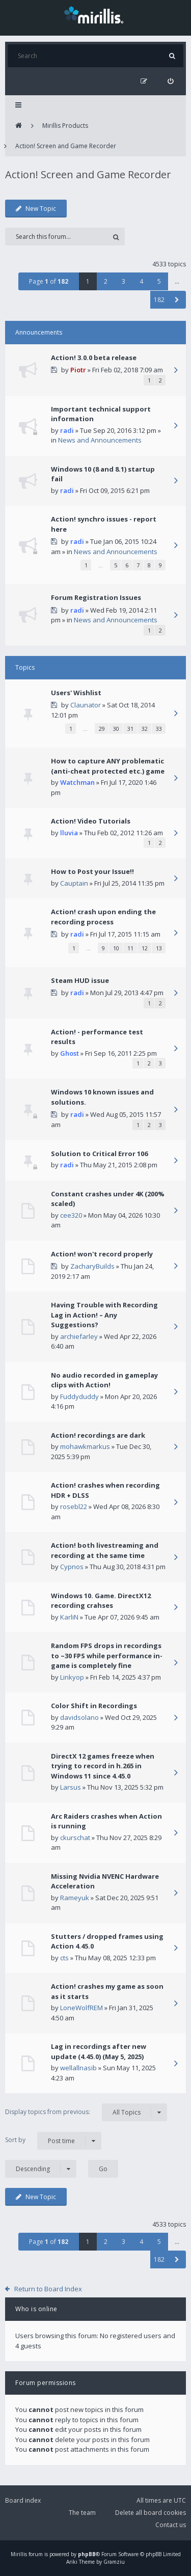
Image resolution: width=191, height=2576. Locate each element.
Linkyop (72, 1677)
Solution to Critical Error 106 (99, 1153)
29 (102, 728)
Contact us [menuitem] (170, 2524)
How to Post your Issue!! (92, 871)
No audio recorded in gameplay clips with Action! (104, 1380)
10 (116, 948)
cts (64, 1957)
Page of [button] (48, 281)
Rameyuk (74, 1897)
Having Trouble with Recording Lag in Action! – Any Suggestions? (104, 1314)
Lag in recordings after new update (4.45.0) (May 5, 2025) (98, 2051)
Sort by (53, 2141)
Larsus (70, 1787)
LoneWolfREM (81, 2007)
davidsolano (79, 1717)
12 (145, 948)
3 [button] (123, 281)
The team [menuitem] (82, 2512)
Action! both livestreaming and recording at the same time (104, 1550)
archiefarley (79, 1336)
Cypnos (72, 1566)
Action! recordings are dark (98, 1435)
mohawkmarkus (85, 1446)
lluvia (69, 832)
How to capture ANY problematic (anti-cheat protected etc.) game (108, 766)
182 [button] (159, 299)
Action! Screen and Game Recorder (65, 146)
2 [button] (105, 281)
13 (159, 948)
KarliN (69, 1617)
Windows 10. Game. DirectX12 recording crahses (101, 1600)
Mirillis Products (65, 125)
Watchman (77, 782)
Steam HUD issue (80, 980)
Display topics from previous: (86, 2112)
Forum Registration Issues (96, 597)
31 (130, 728)
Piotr (78, 369)
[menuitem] (170, 81)
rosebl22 (73, 1506)
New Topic (36, 208)
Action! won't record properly (102, 1253)
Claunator (85, 704)
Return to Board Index (48, 2288)
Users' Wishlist (76, 692)
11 (130, 948)
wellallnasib (78, 2067)
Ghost (69, 1053)
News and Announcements (100, 440)
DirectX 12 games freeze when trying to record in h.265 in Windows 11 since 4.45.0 (102, 1765)
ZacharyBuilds (92, 1266)
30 (116, 728)
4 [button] (141, 281)
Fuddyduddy (79, 1396)
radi (67, 430)
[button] (177, 300)
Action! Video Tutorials (90, 821)
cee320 (71, 1215)
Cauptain (74, 883)
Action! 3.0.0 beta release (94, 357)
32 (145, 728)
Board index (23, 2500)
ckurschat (75, 1837)
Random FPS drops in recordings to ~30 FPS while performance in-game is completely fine (106, 1655)
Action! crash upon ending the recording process (103, 916)
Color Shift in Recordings (94, 1705)
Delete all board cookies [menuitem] (150, 2512)
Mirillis (19, 2554)
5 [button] (159, 281)
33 (159, 728)
